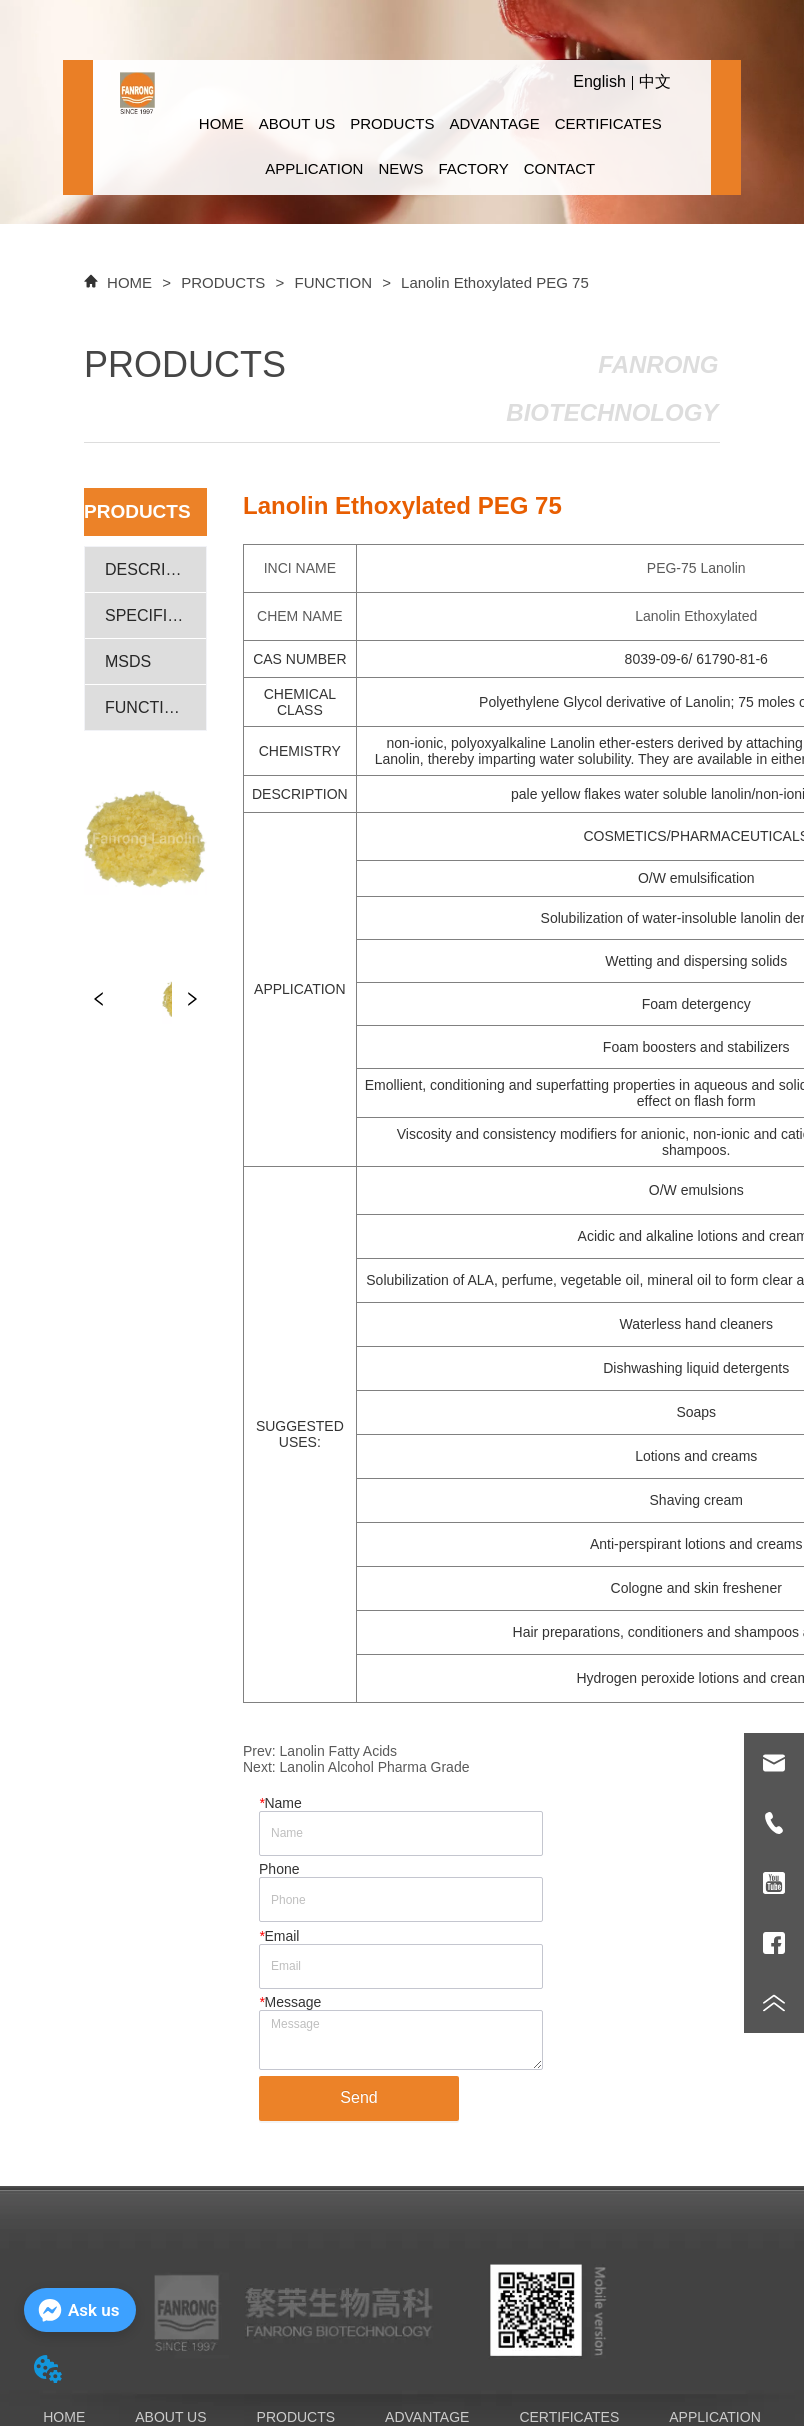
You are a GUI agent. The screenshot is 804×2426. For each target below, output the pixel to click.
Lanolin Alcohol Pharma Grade (375, 1767)
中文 (655, 81)
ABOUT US (297, 123)
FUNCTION (333, 282)
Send (358, 2097)
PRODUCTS (392, 123)
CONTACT (559, 168)
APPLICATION (314, 168)
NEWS (400, 168)
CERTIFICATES (608, 123)
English (599, 81)
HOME (221, 123)
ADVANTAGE (494, 123)
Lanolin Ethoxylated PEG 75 (493, 282)
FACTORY (473, 168)
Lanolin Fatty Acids (339, 1751)
